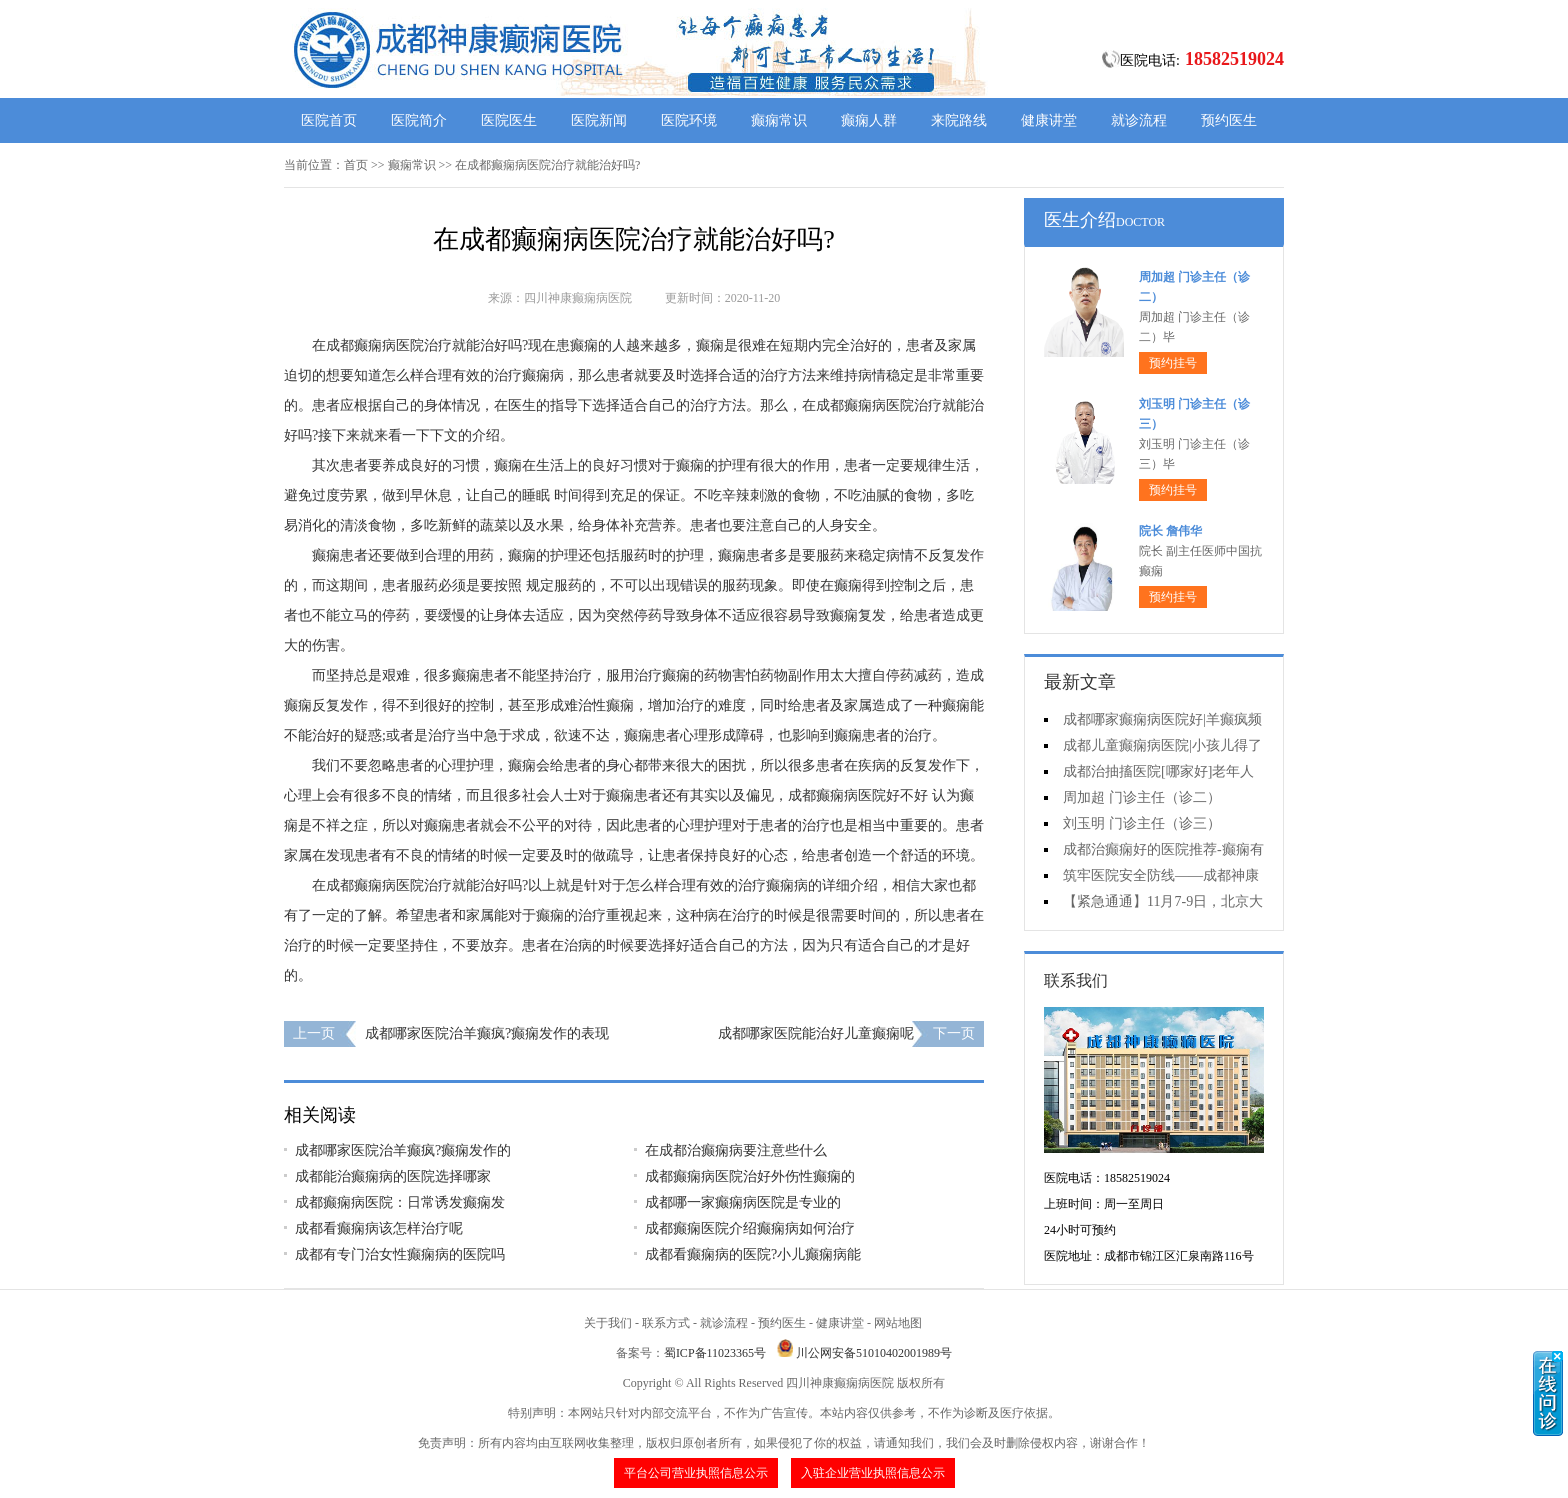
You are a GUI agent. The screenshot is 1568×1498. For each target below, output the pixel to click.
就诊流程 (1139, 120)
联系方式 (666, 1323)
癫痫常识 (779, 120)
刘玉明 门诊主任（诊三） (1142, 823)
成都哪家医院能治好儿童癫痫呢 (816, 1033)
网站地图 (898, 1323)
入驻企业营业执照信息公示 (873, 1473)
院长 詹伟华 (1170, 531)
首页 (356, 165)
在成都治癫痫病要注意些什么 (736, 1150)
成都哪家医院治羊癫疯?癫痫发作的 (403, 1150)
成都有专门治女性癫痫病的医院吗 (400, 1254)
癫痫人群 (869, 120)
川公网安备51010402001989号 (874, 1353)
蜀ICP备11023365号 (715, 1353)
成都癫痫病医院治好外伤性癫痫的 (750, 1176)
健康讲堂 (1049, 120)
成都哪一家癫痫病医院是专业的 (743, 1202)
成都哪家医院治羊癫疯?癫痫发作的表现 (487, 1033)
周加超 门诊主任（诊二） (1142, 797)
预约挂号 (1173, 363)
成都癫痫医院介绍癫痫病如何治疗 (750, 1228)
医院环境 (689, 120)
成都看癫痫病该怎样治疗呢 (379, 1228)
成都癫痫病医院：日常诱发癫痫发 (400, 1202)
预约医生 (1229, 120)
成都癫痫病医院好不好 (858, 795)
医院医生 (509, 120)
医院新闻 (599, 120)
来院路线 (959, 120)
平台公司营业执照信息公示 (696, 1473)
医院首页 (329, 120)
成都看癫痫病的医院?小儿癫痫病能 (753, 1254)
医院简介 (419, 120)
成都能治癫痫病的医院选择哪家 (393, 1176)
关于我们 (608, 1323)
